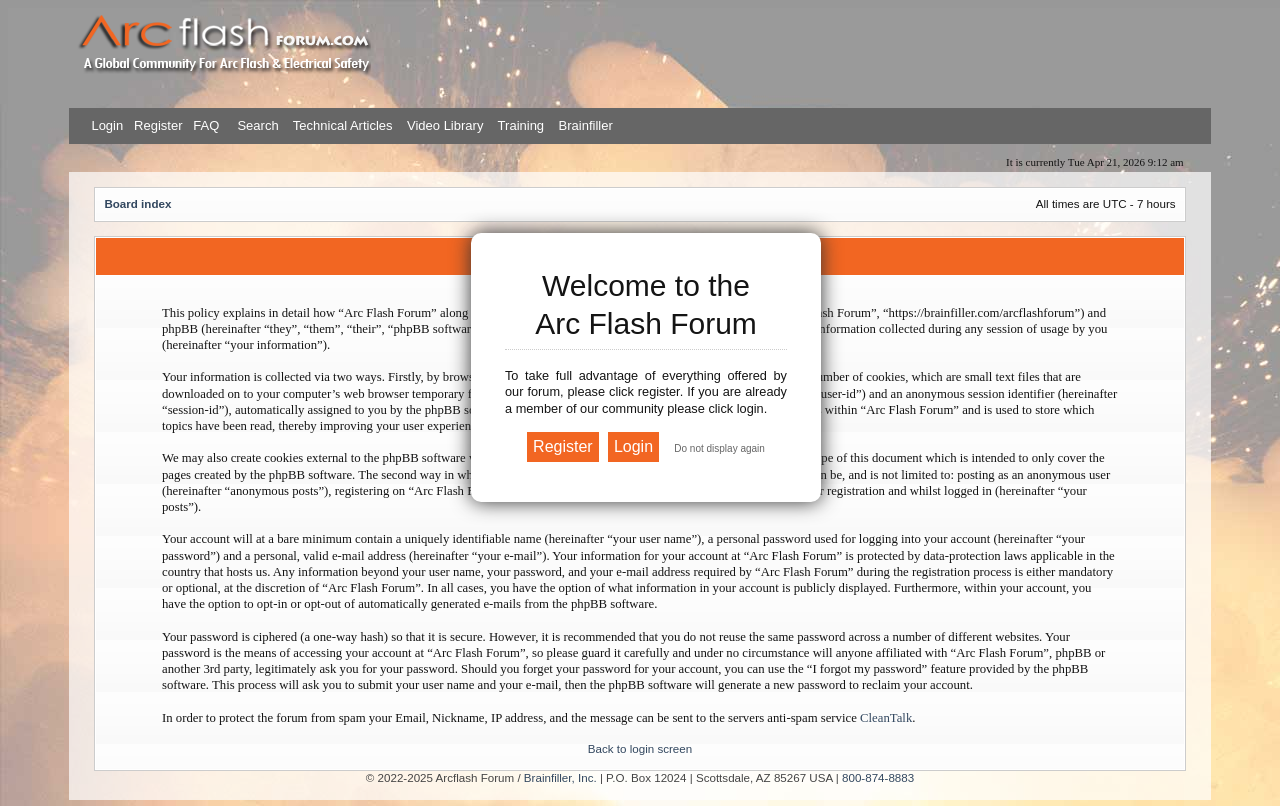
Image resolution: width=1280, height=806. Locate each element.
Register (156, 125)
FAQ (205, 125)
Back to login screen (640, 748)
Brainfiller (586, 125)
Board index (137, 203)
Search (256, 125)
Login (107, 125)
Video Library (445, 125)
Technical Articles (343, 125)
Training (521, 125)
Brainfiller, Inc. (560, 777)
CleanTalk (886, 718)
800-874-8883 (878, 777)
